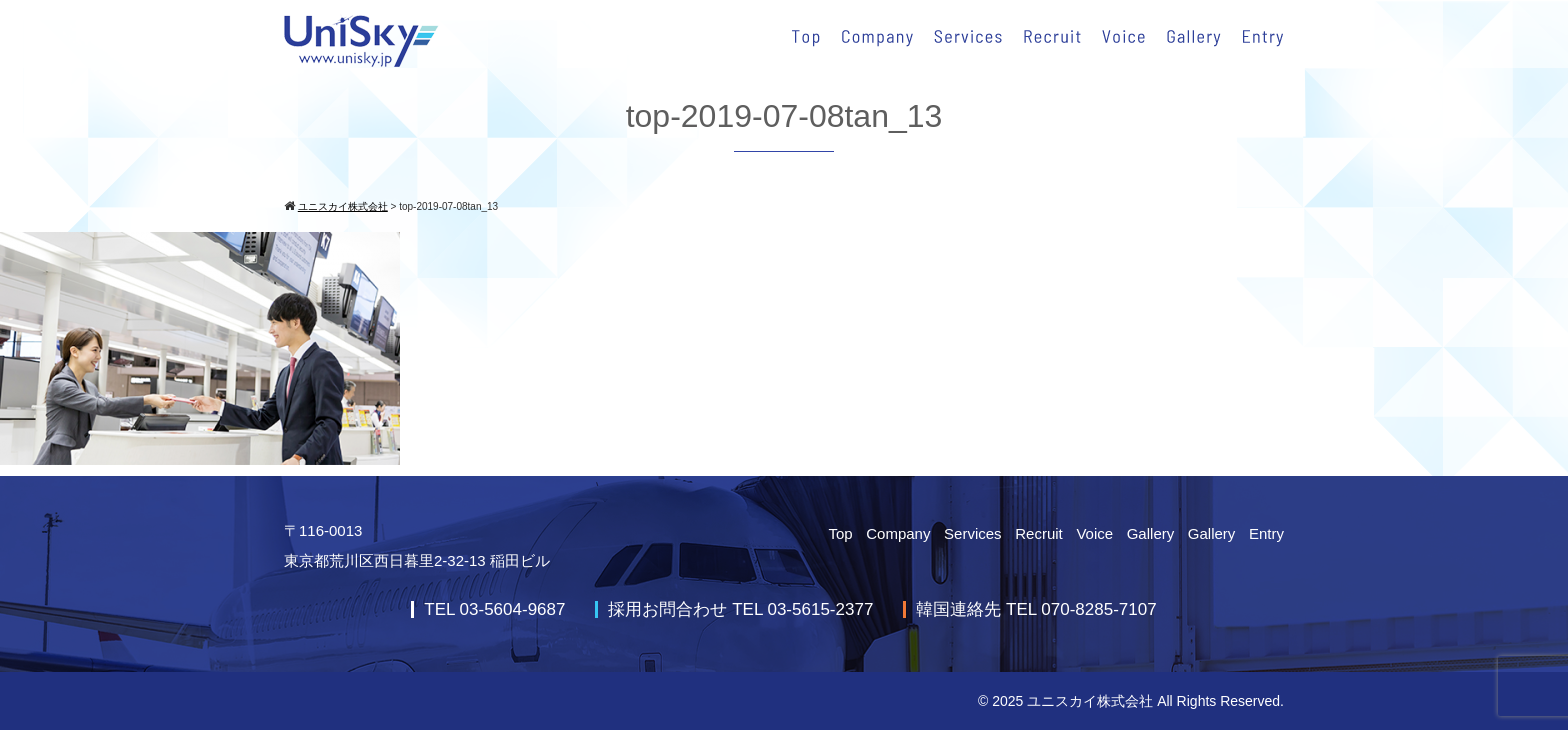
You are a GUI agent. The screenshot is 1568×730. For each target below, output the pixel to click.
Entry (1266, 533)
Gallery (1151, 533)
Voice (1094, 533)
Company (898, 533)
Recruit (1039, 533)
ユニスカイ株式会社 (1090, 701)
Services (973, 533)
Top (840, 533)
